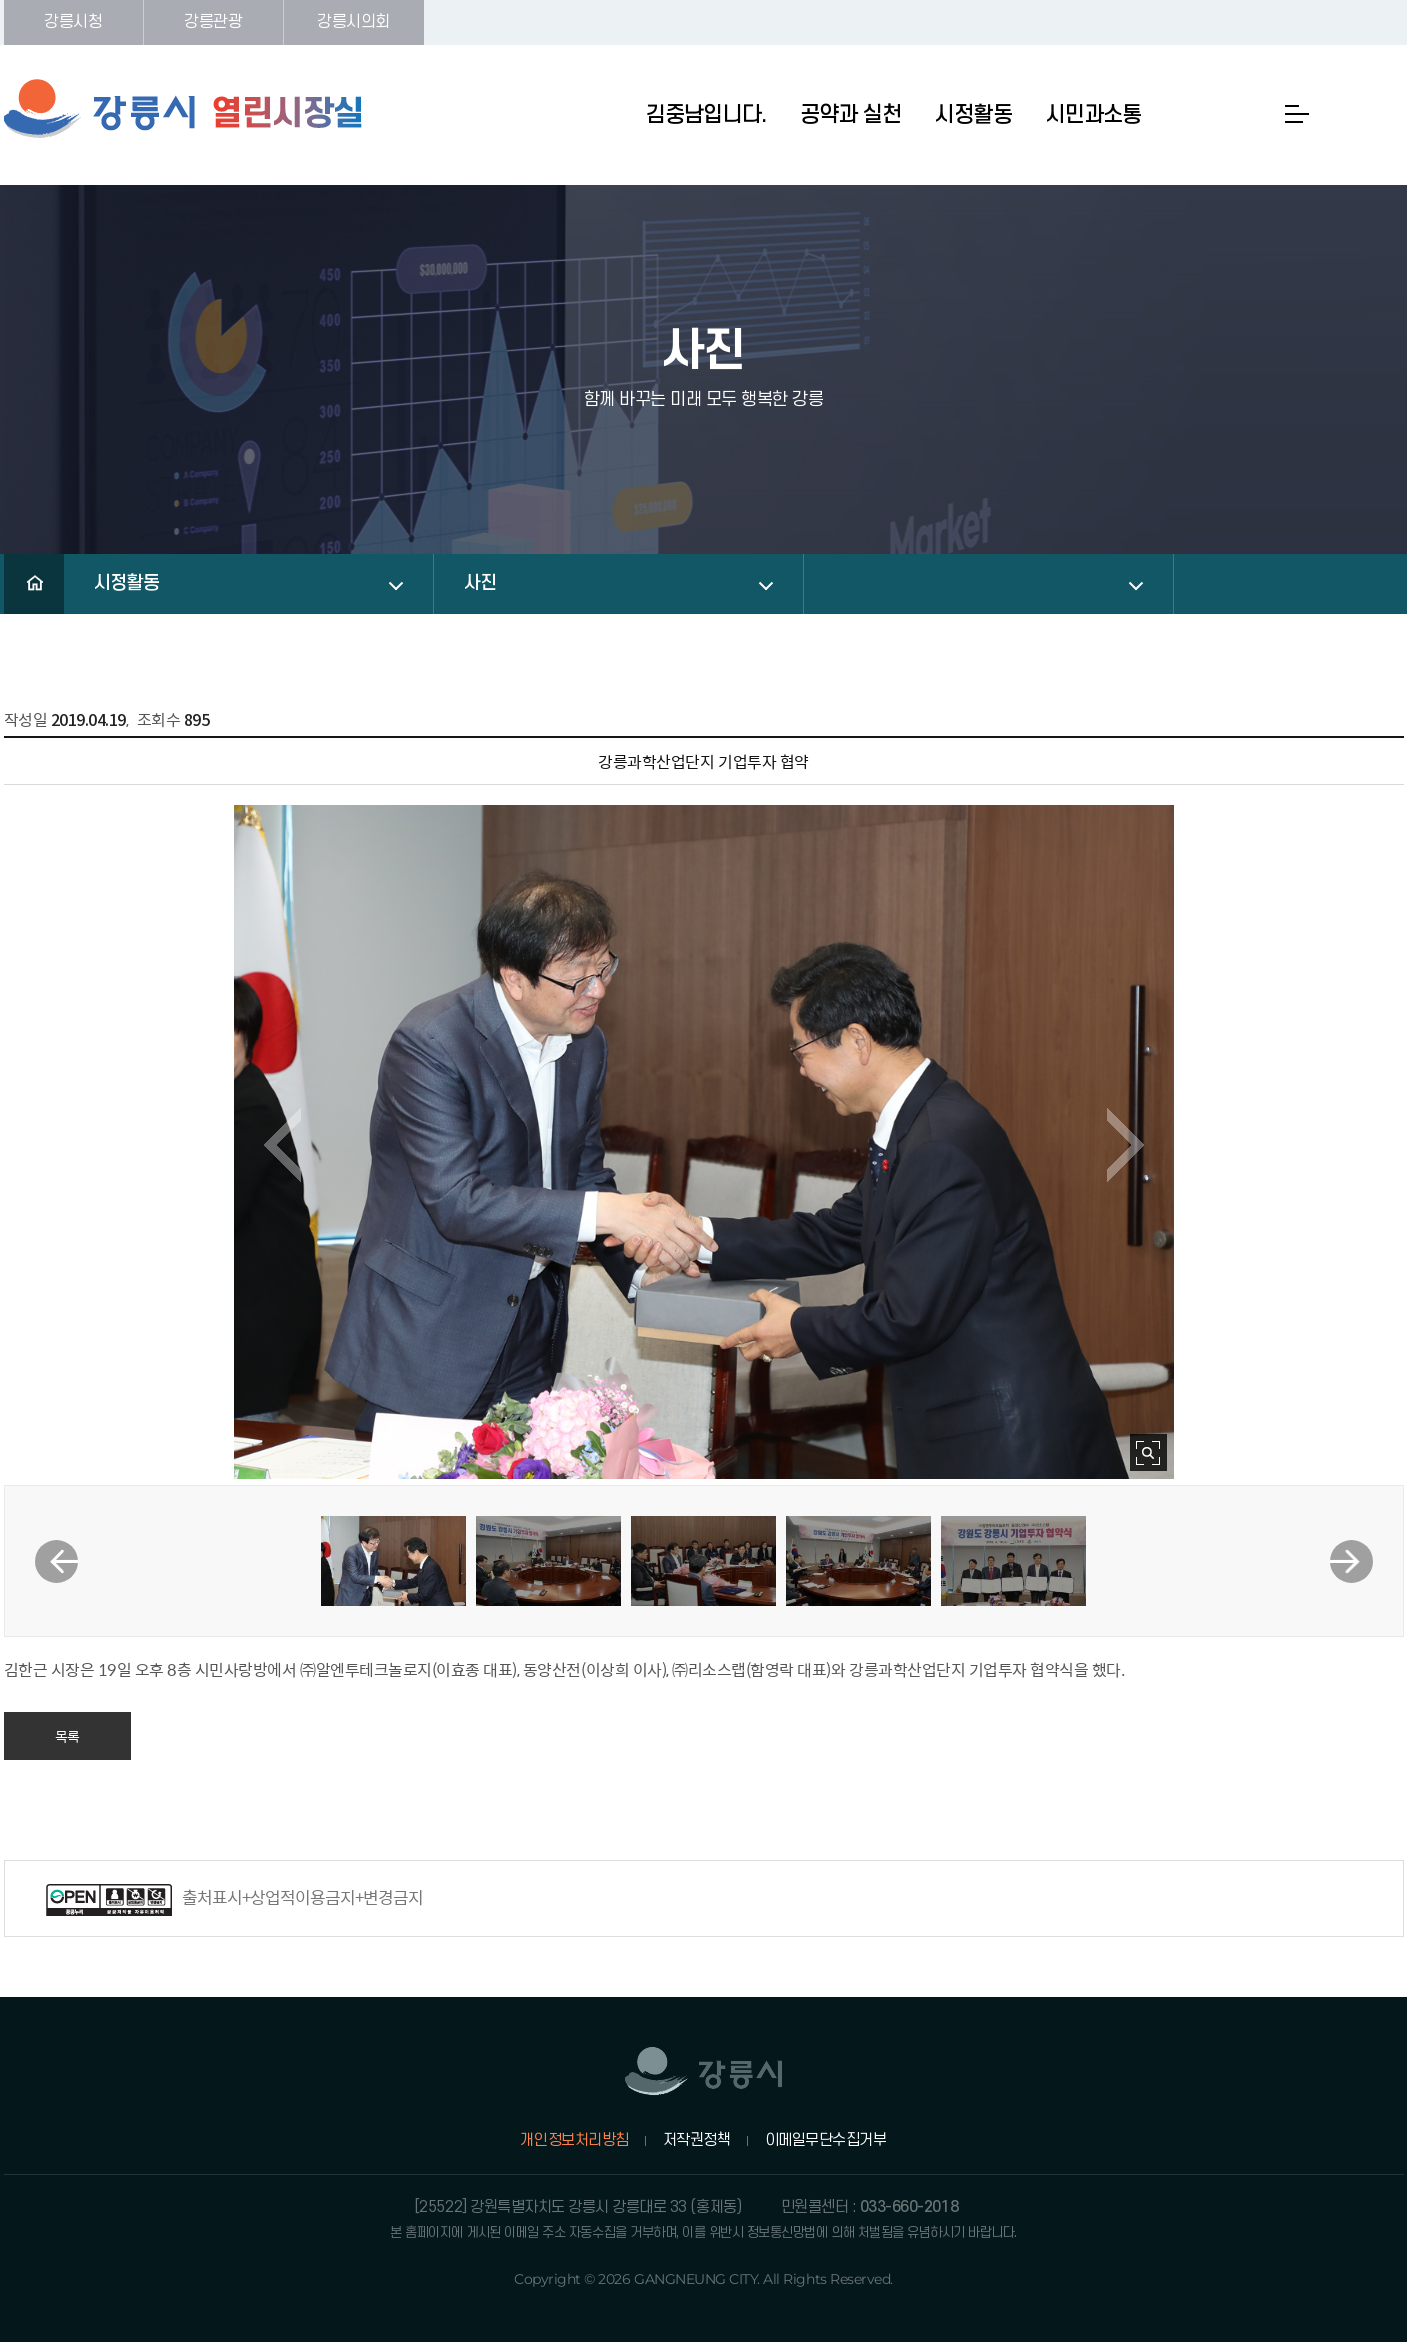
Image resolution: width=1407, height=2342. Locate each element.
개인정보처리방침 (574, 2140)
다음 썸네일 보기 (1351, 1561)
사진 (480, 583)
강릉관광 (213, 22)
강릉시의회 (353, 22)
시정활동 (127, 583)
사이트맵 (1297, 114)
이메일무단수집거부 (826, 2140)
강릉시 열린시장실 (184, 109)
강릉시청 (73, 22)
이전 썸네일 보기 (56, 1561)
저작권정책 (697, 2140)
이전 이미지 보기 (282, 1145)
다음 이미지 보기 (1125, 1145)
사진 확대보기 (1148, 1452)
